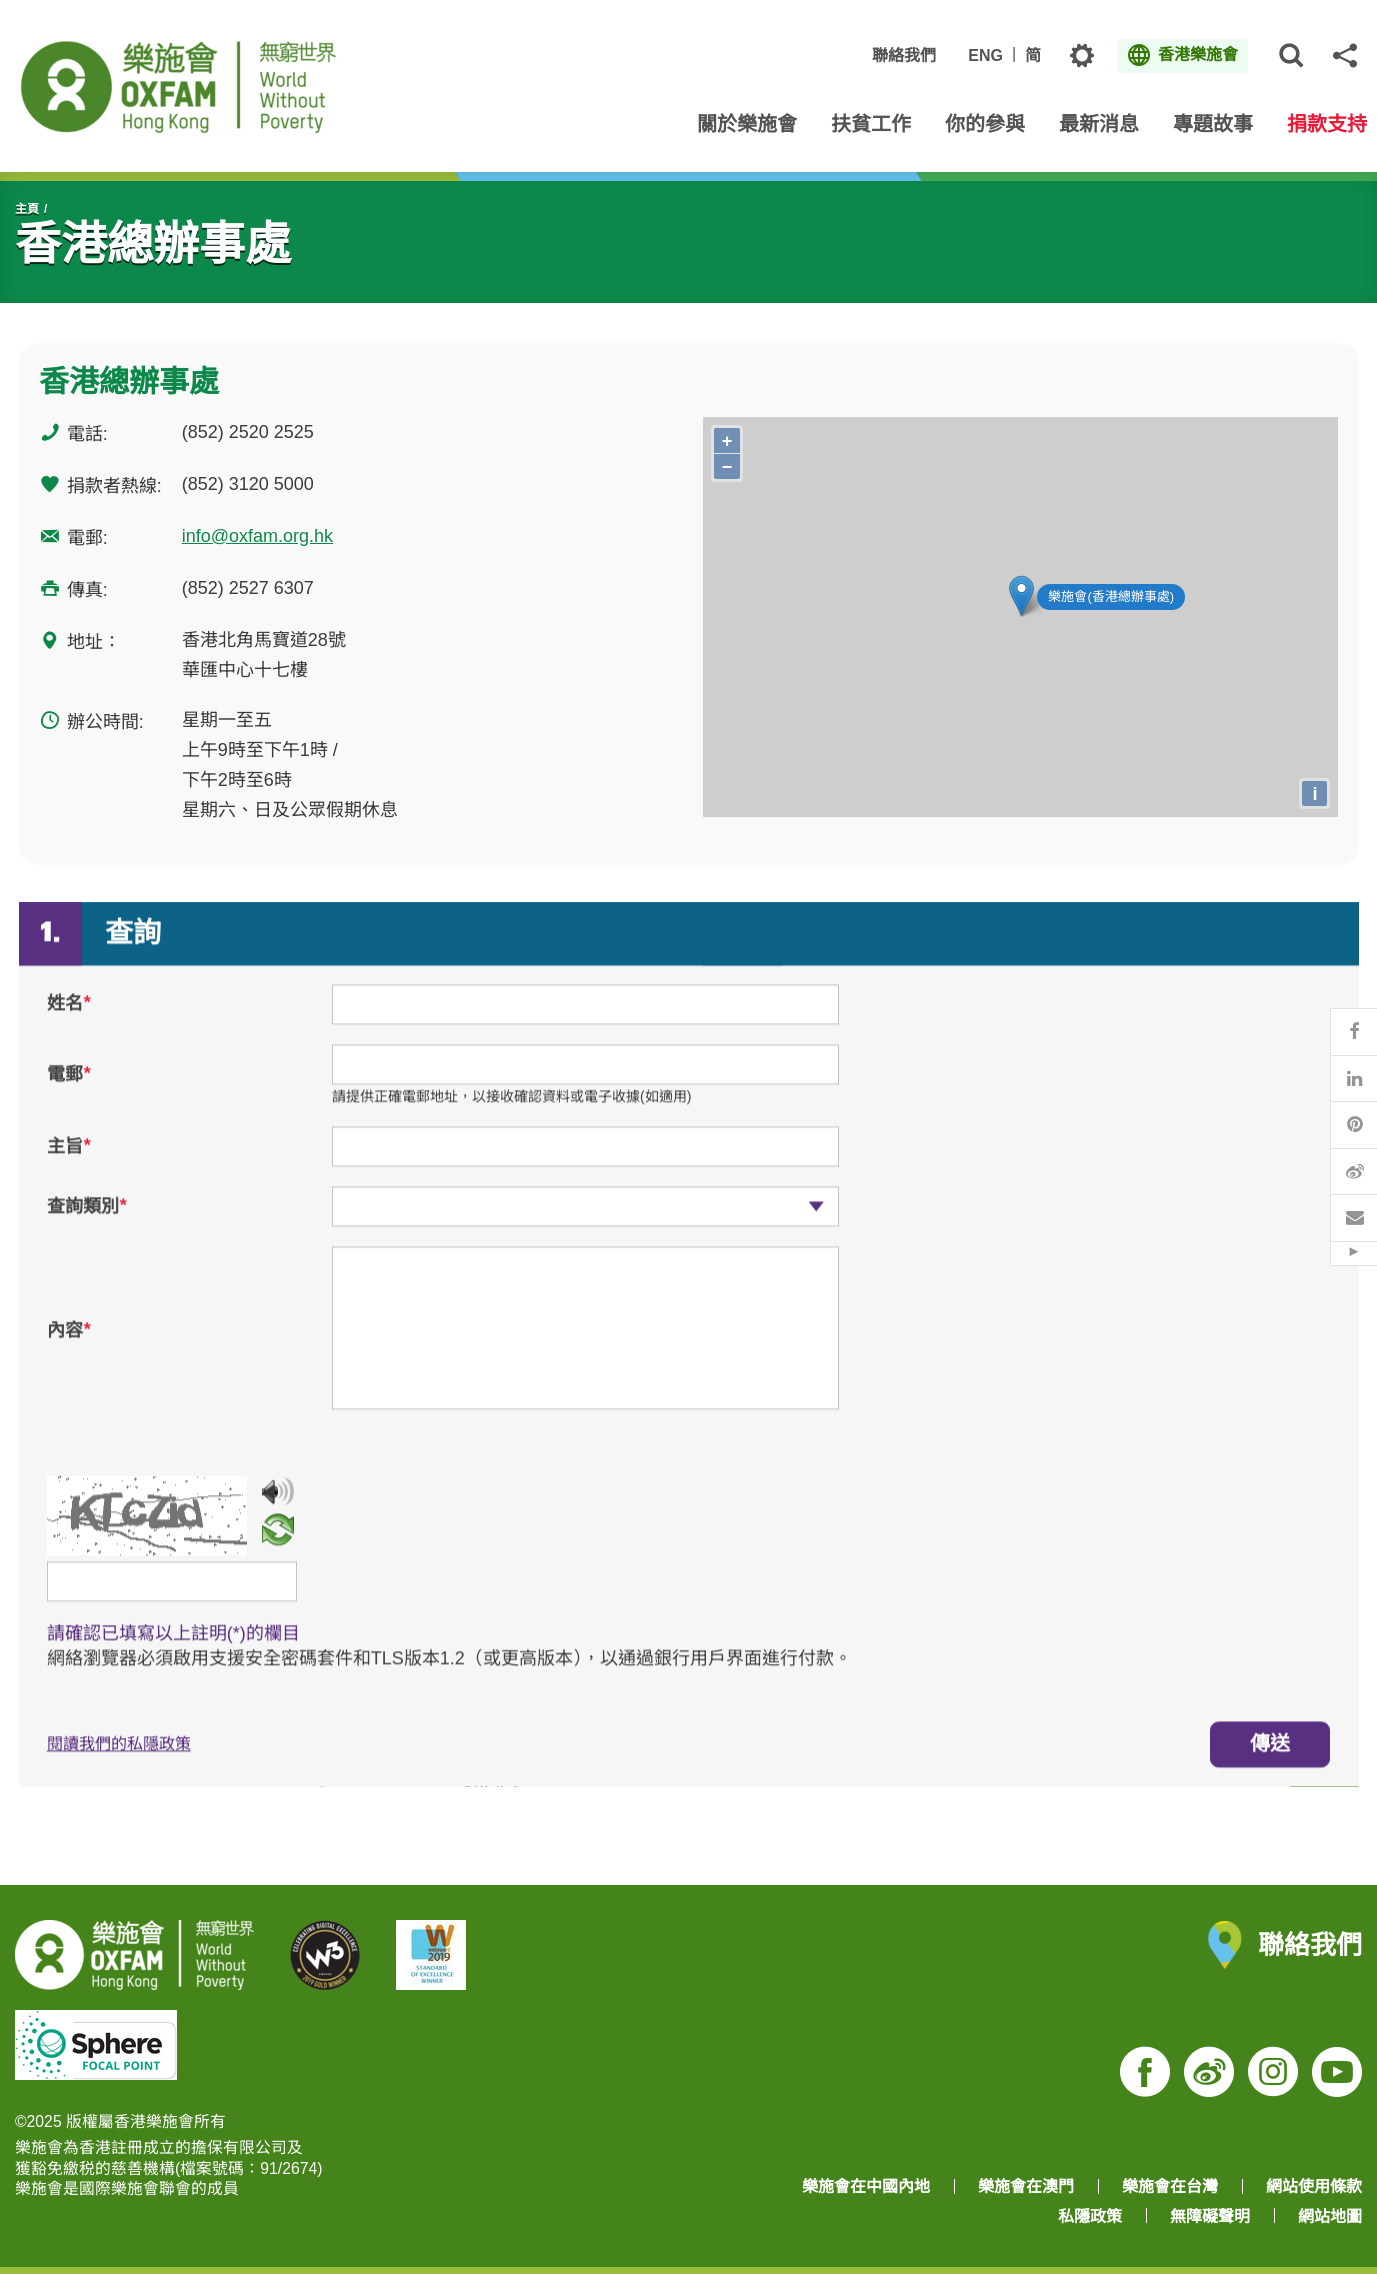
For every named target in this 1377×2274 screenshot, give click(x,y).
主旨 (69, 1164)
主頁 (27, 209)
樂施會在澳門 (1026, 2186)
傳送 (1270, 1762)
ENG (985, 55)
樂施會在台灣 (1170, 2186)
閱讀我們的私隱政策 (119, 1762)
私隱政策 (1090, 2216)
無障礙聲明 (1210, 2216)
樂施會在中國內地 (866, 2186)
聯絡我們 (904, 55)
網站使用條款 (1314, 2186)
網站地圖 (1330, 2216)
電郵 (69, 1093)
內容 (69, 1349)
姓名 (69, 1022)
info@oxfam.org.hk (257, 536)
